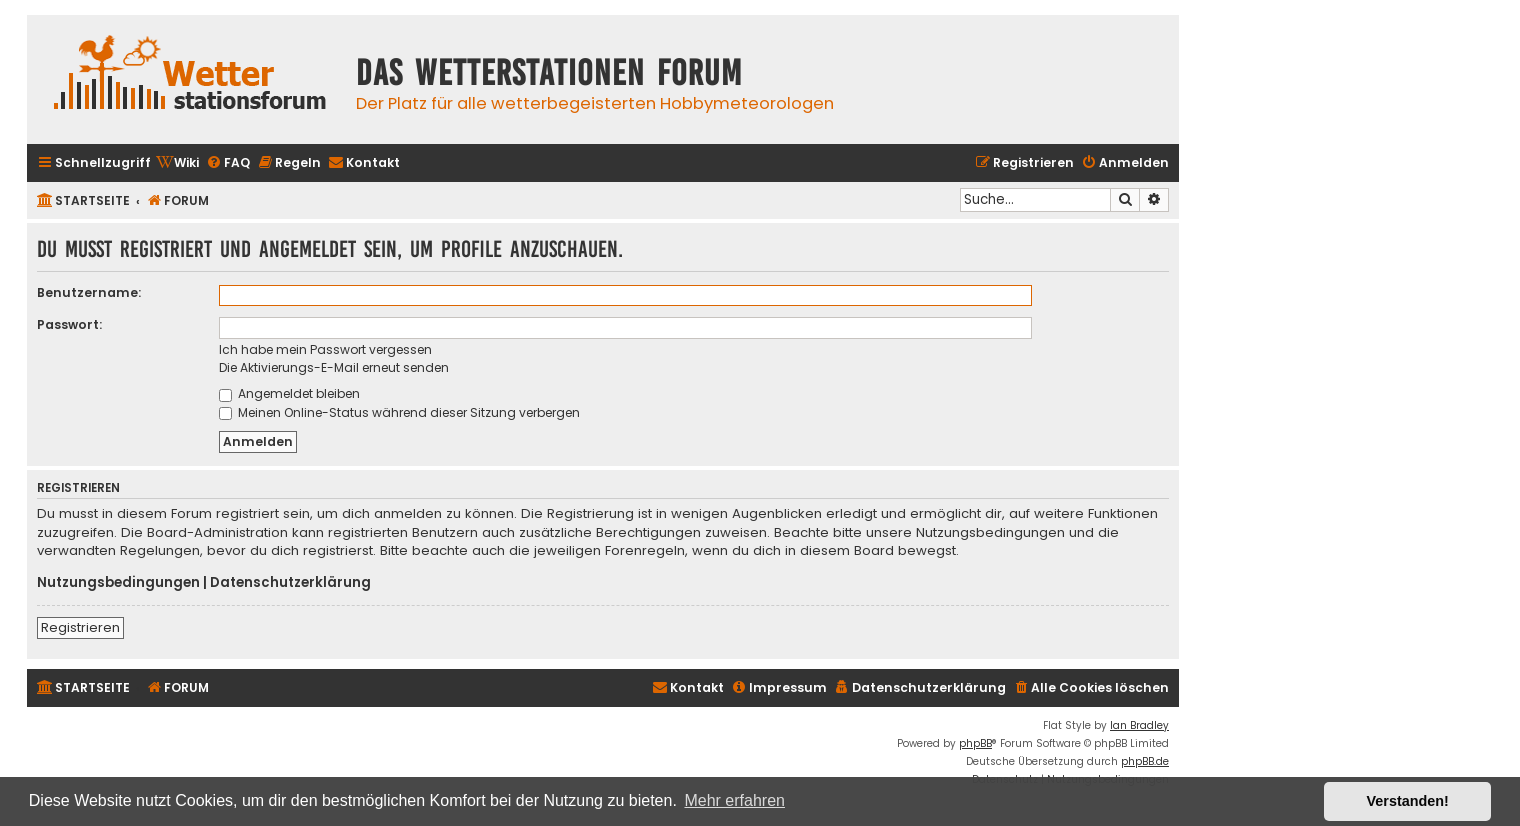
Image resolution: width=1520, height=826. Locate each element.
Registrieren (80, 627)
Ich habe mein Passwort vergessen (325, 349)
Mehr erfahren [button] (734, 800)
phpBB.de (1145, 761)
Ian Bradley (1139, 725)
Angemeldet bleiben (289, 393)
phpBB (975, 743)
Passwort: (69, 324)
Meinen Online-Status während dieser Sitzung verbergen (399, 412)
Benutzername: (89, 292)
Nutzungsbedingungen (118, 583)
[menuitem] (177, 163)
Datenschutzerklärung (290, 583)
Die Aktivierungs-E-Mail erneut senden (334, 367)
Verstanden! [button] (1408, 801)
